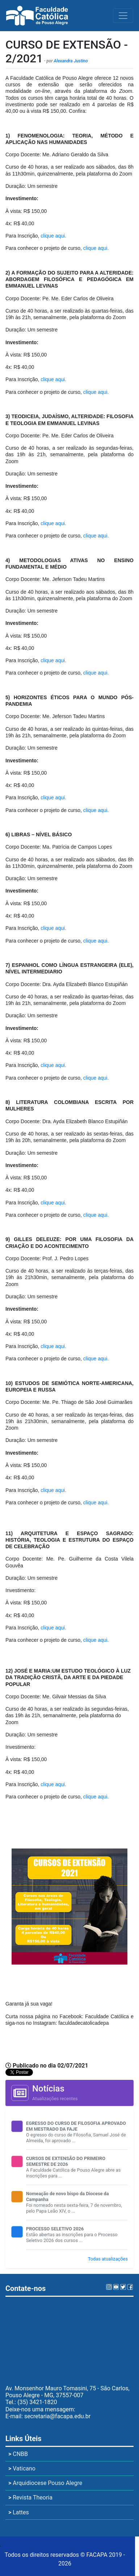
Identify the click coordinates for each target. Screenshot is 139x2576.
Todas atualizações (108, 2259)
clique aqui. (53, 236)
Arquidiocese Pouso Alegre (45, 2483)
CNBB (18, 2454)
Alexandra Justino (71, 60)
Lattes (18, 2512)
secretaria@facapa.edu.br (57, 2416)
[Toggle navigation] (123, 15)
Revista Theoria (30, 2497)
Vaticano (21, 2468)
